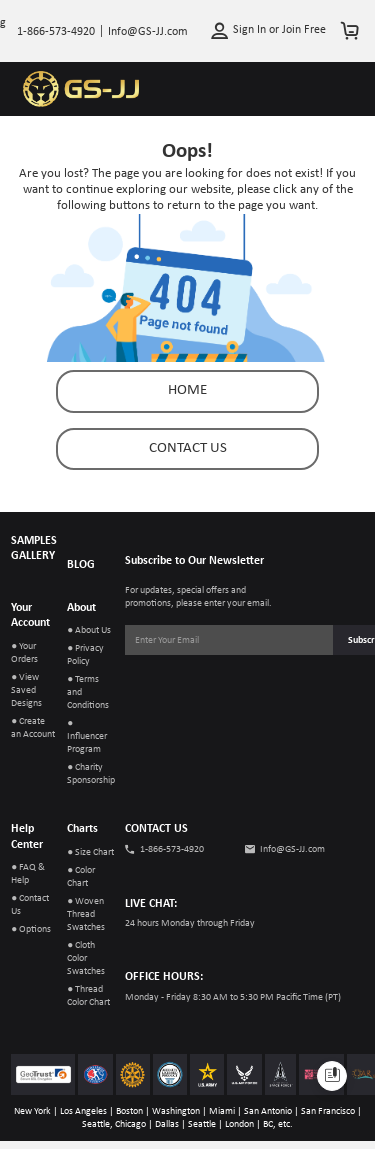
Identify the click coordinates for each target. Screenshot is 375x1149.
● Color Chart (81, 877)
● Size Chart (90, 852)
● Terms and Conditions (88, 692)
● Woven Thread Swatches (86, 914)
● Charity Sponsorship (91, 774)
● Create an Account (33, 728)
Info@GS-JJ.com (292, 849)
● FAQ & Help (28, 874)
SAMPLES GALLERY (34, 549)
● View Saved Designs (26, 690)
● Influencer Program (87, 736)
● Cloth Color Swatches (86, 958)
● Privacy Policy (85, 655)
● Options (31, 929)
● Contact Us (30, 905)
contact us (188, 448)
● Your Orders (24, 653)
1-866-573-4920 (172, 849)
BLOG (81, 565)
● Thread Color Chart (88, 996)
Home (187, 390)
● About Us (89, 630)
